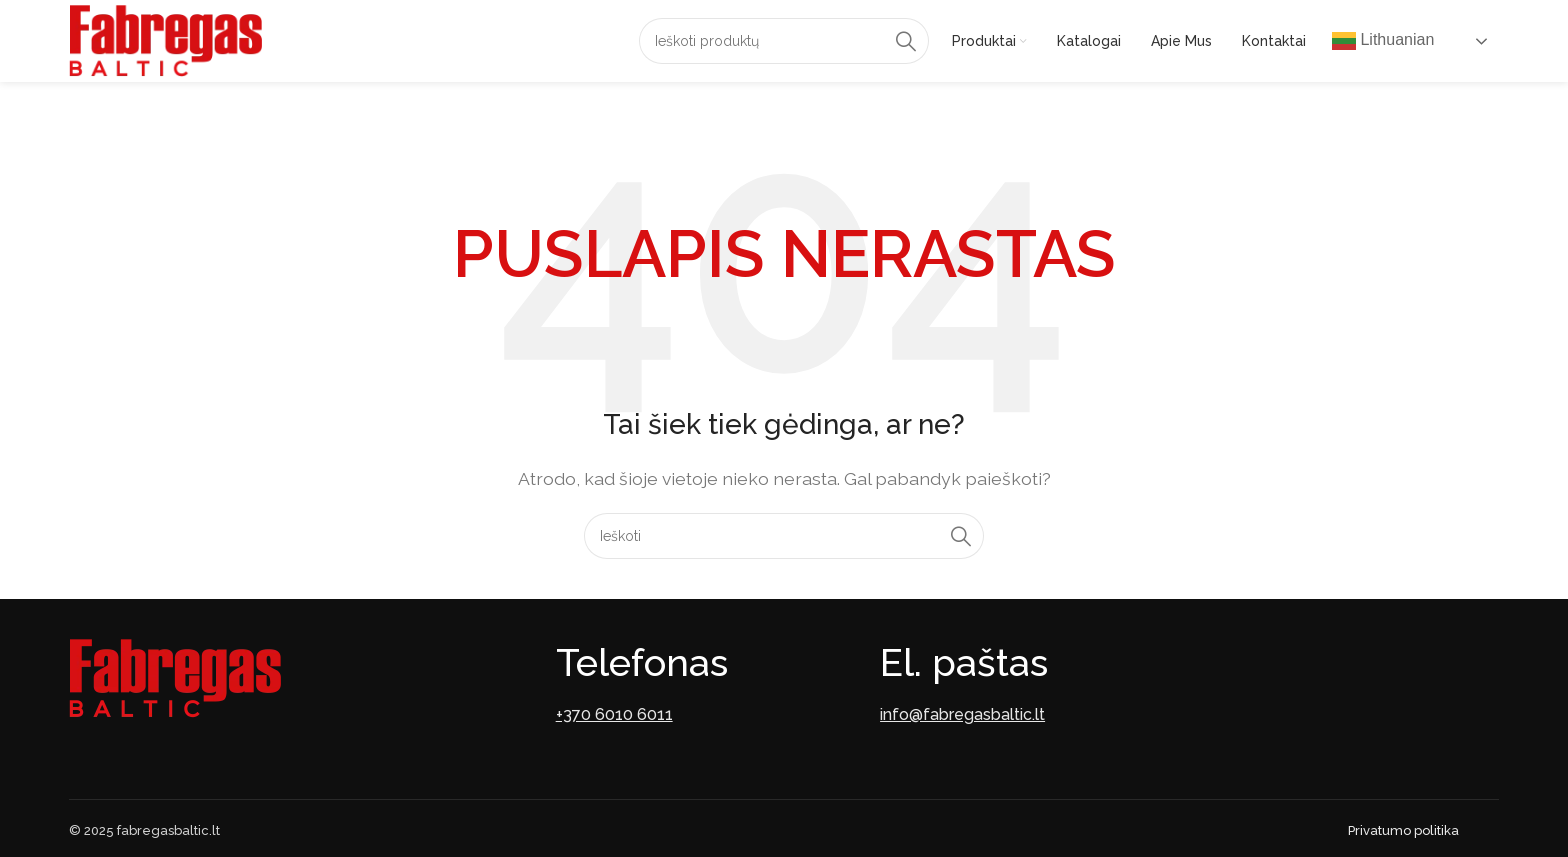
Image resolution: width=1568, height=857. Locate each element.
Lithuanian (1383, 41)
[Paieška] (784, 41)
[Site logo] (165, 39)
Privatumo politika (1403, 830)
